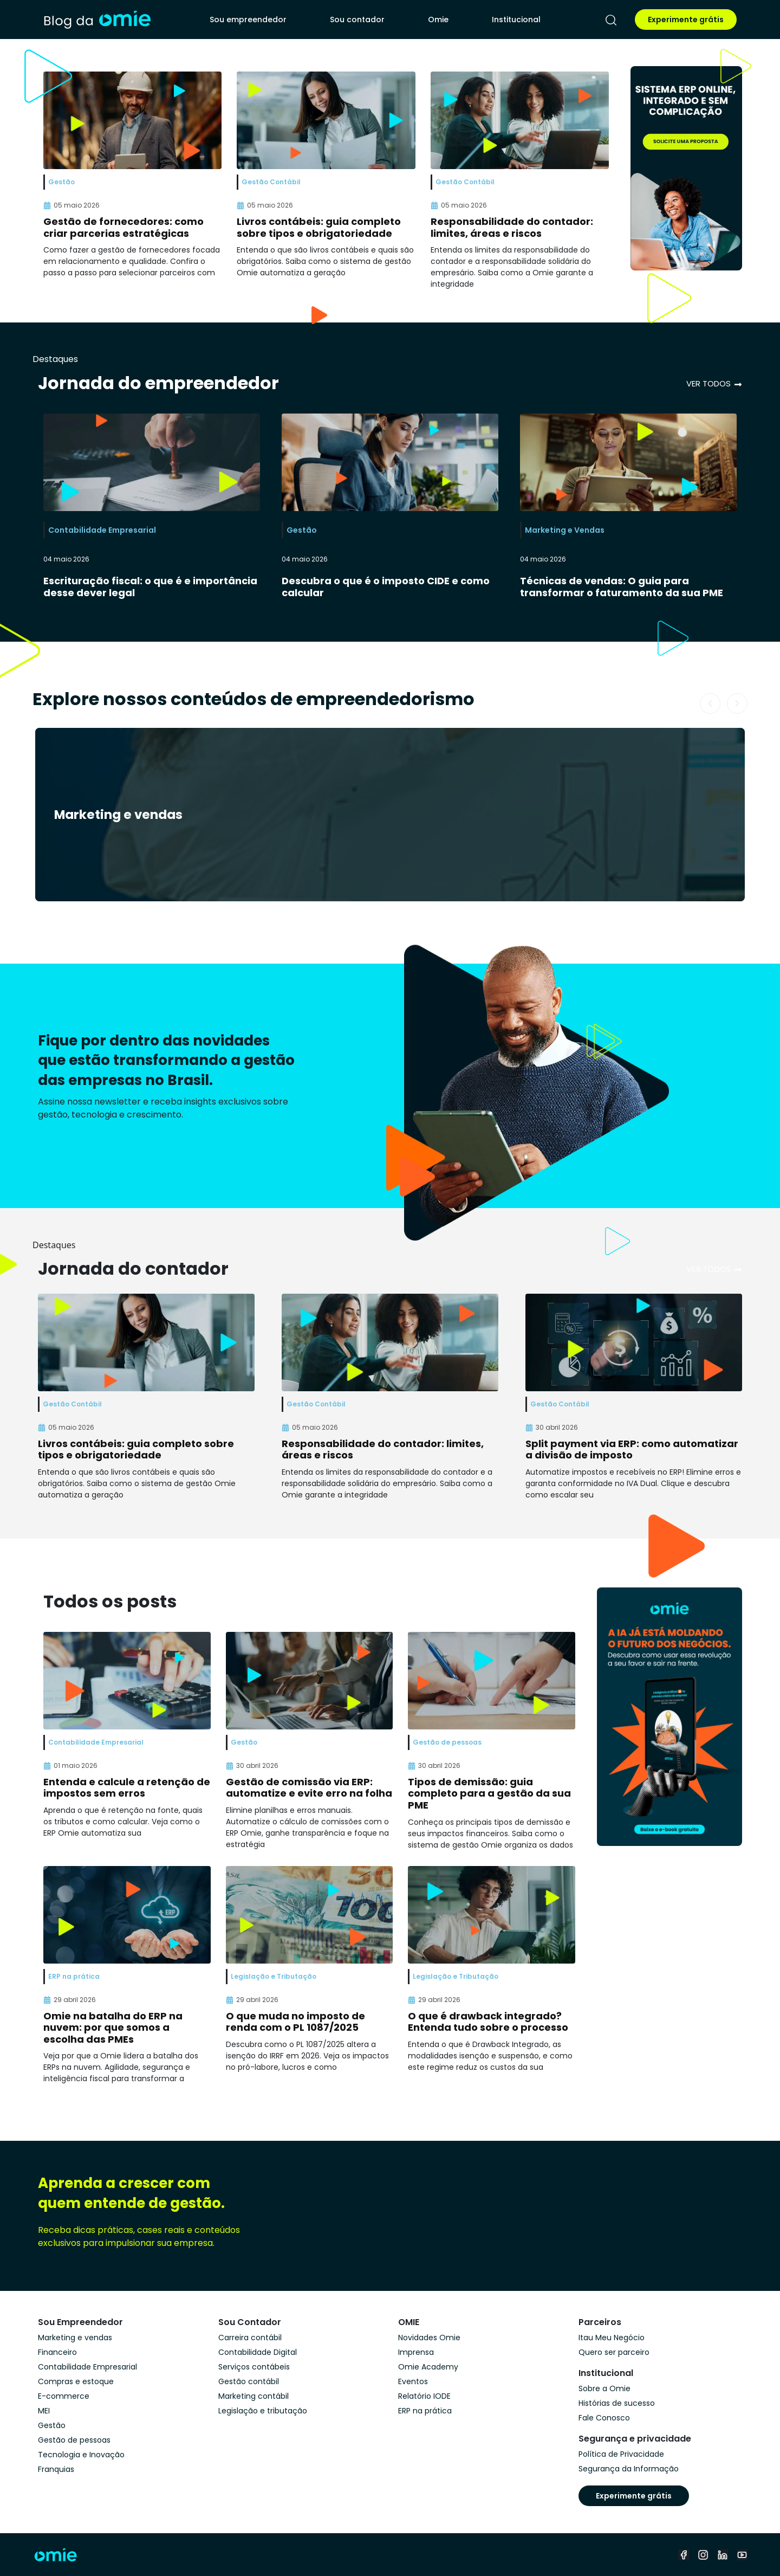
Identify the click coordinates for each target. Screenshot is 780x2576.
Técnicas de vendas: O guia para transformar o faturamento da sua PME (621, 586)
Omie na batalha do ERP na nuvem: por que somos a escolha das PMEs (113, 2027)
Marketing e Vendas (564, 530)
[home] (97, 19)
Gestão (302, 530)
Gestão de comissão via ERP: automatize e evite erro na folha (309, 1787)
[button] (710, 703)
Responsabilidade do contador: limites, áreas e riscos (512, 227)
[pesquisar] (611, 20)
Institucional (516, 19)
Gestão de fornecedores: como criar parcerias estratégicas (123, 227)
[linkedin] (722, 2554)
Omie (438, 19)
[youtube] (742, 2554)
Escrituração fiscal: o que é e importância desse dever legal (150, 586)
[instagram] (703, 2554)
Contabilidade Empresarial (102, 530)
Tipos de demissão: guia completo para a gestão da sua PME (489, 1793)
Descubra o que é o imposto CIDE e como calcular (386, 586)
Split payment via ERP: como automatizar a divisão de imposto (631, 1449)
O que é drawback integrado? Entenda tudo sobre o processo (488, 2022)
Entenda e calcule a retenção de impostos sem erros (126, 1787)
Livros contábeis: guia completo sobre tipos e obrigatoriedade (319, 227)
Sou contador (357, 19)
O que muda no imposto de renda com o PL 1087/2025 (295, 2022)
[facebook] (683, 2554)
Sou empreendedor (248, 19)
